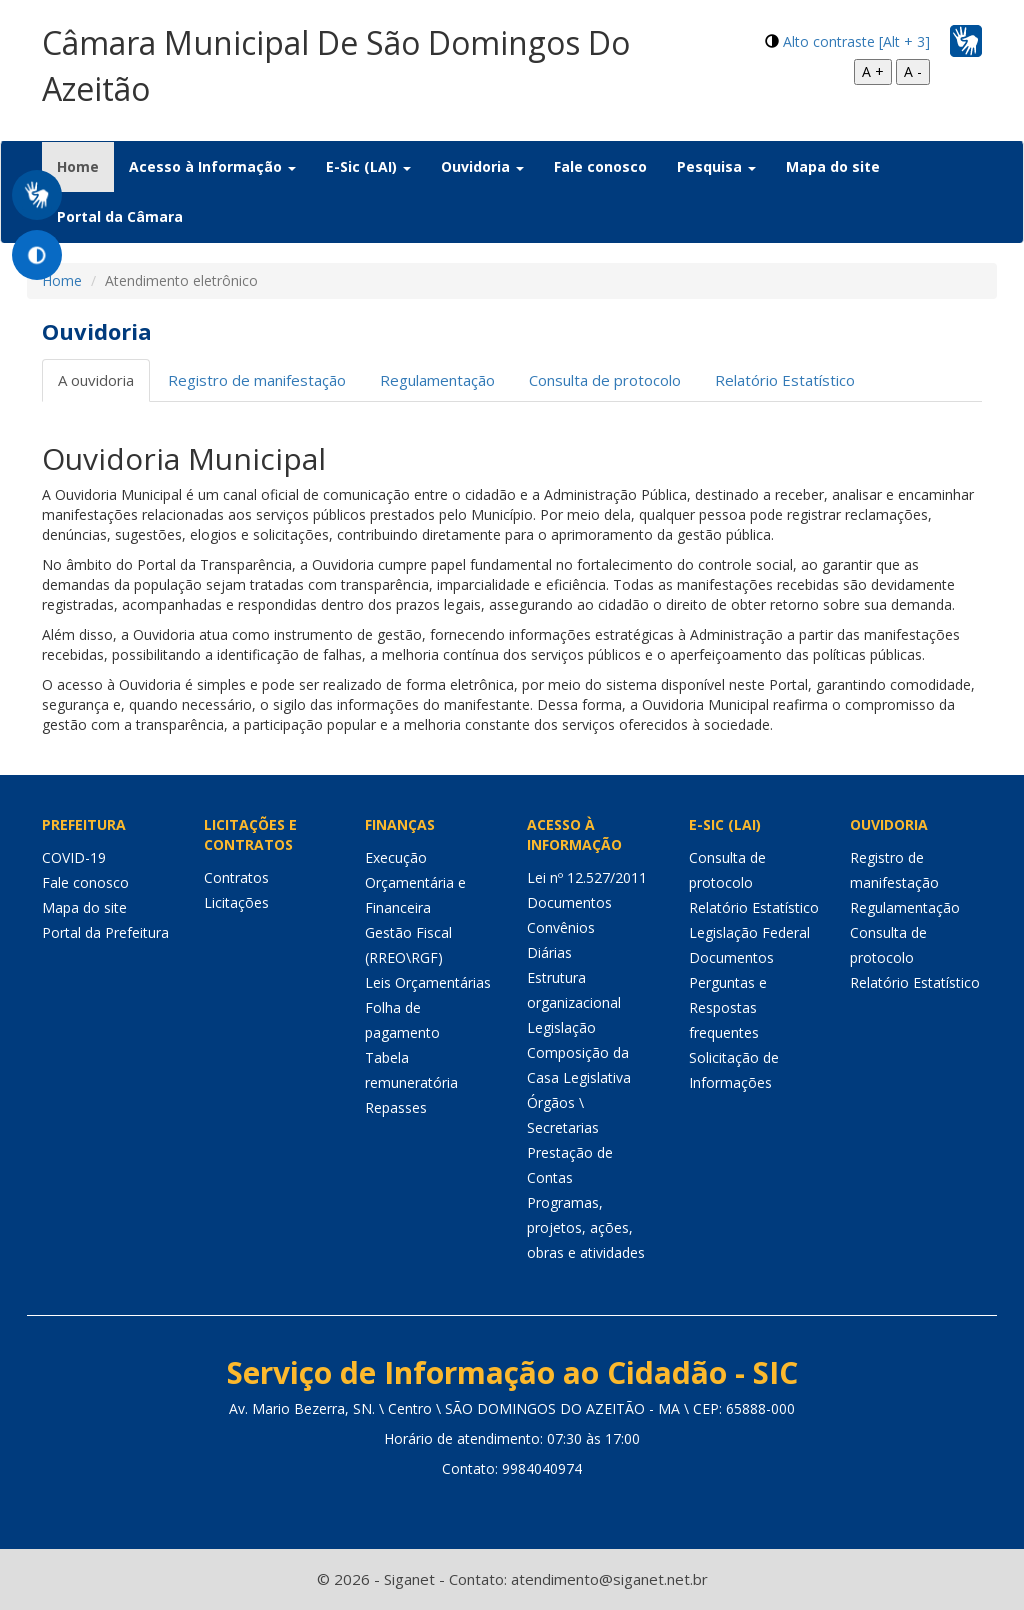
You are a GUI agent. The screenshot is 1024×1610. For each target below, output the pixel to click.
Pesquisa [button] (716, 166)
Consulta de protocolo (605, 380)
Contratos (236, 877)
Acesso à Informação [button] (212, 166)
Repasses (396, 1107)
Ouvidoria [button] (482, 166)
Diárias (549, 952)
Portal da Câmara (120, 216)
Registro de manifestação (257, 380)
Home (85, 166)
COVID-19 (74, 857)
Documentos (569, 902)
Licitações (236, 902)
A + (873, 71)
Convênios (561, 927)
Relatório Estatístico (785, 380)
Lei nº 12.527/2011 (587, 877)
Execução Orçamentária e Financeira (415, 882)
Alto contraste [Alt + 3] (856, 41)
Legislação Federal (749, 932)
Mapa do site (833, 166)
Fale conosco (600, 166)
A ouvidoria (96, 380)
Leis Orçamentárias (428, 982)
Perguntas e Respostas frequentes (728, 1007)
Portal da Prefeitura (105, 932)
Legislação (561, 1027)
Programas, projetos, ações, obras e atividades (586, 1227)
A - (913, 71)
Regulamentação (437, 380)
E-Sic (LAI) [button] (368, 166)
